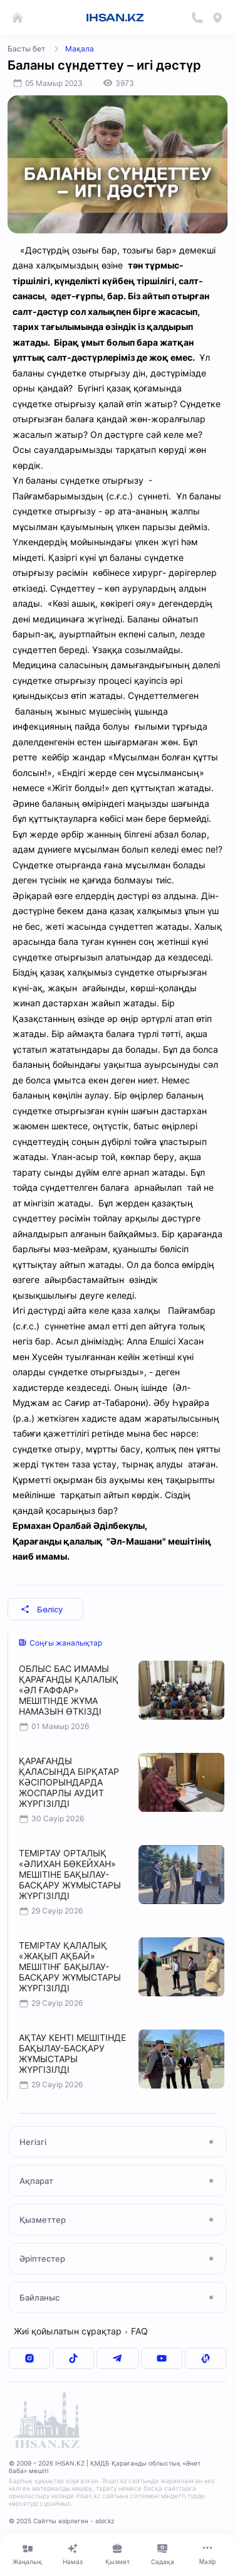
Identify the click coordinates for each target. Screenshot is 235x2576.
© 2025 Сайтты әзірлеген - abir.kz (61, 2521)
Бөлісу (42, 1609)
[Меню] (207, 2554)
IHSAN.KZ (115, 17)
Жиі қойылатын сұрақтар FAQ (81, 2331)
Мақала (79, 48)
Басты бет (26, 48)
